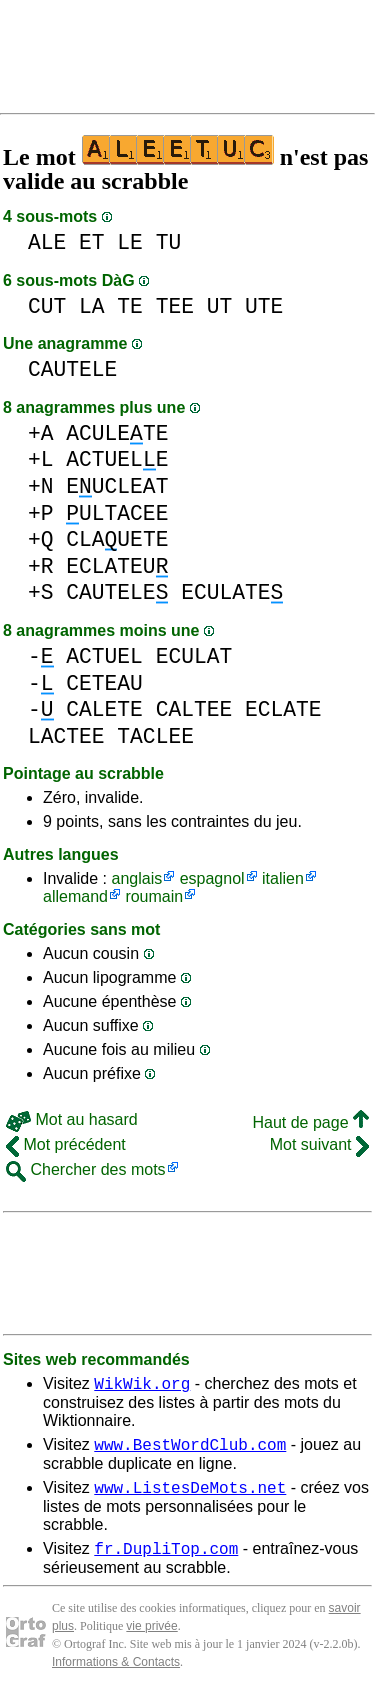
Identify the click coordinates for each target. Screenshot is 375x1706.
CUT (47, 306)
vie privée (151, 1638)
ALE (47, 242)
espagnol (212, 878)
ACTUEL (104, 656)
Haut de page (310, 1122)
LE (130, 242)
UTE (264, 306)
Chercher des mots (86, 1169)
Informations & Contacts (116, 1674)
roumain (154, 896)
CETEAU (104, 683)
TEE (175, 306)
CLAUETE (117, 539)
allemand (75, 896)
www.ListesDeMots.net (190, 1496)
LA (92, 306)
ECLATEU (117, 566)
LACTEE (66, 736)
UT (220, 306)
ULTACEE (117, 513)
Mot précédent (66, 1144)
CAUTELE (72, 369)
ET (92, 242)
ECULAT (194, 656)
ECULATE (232, 592)
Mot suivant (319, 1144)
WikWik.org (142, 1386)
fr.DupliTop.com (166, 1560)
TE (130, 306)
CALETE (104, 709)
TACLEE (155, 736)
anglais (136, 878)
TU (169, 242)
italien (283, 878)
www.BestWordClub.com (190, 1450)
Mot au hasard (72, 1119)
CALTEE (194, 709)
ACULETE (117, 433)
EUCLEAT (117, 486)
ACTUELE (117, 459)
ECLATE (283, 709)
